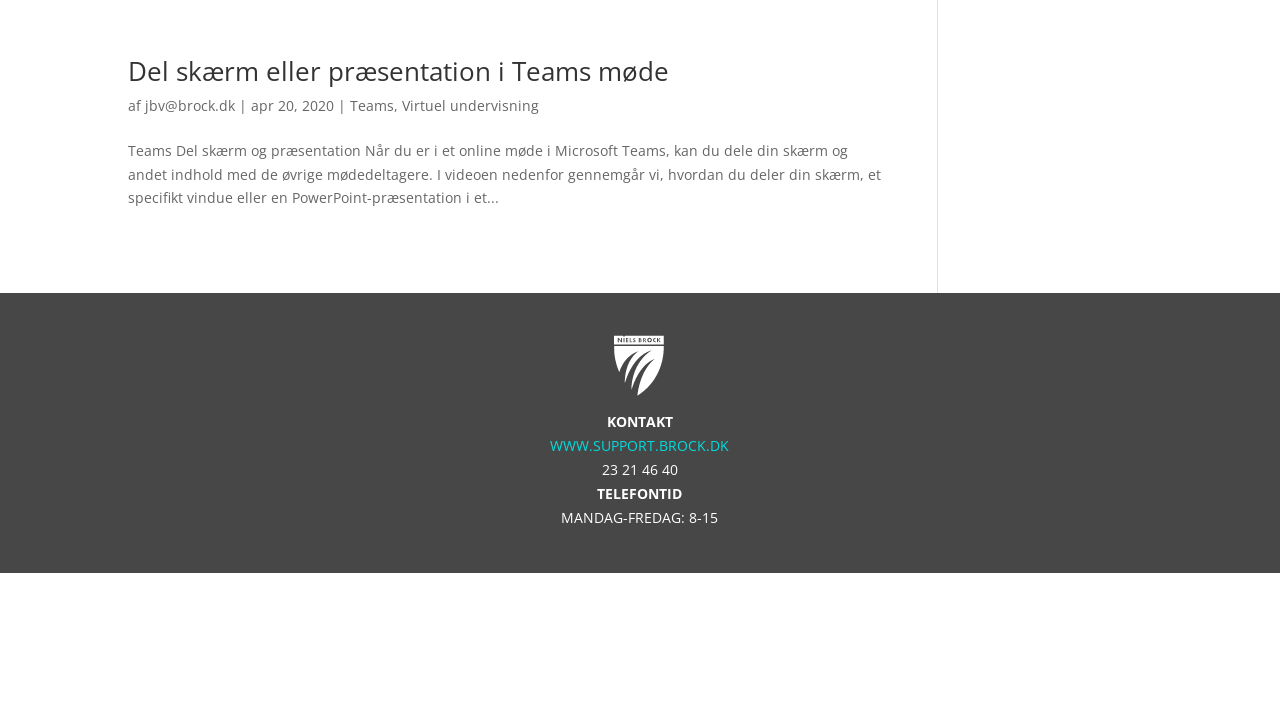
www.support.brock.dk (639, 445)
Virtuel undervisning (470, 105)
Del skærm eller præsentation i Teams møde (398, 71)
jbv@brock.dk (190, 105)
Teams (372, 105)
